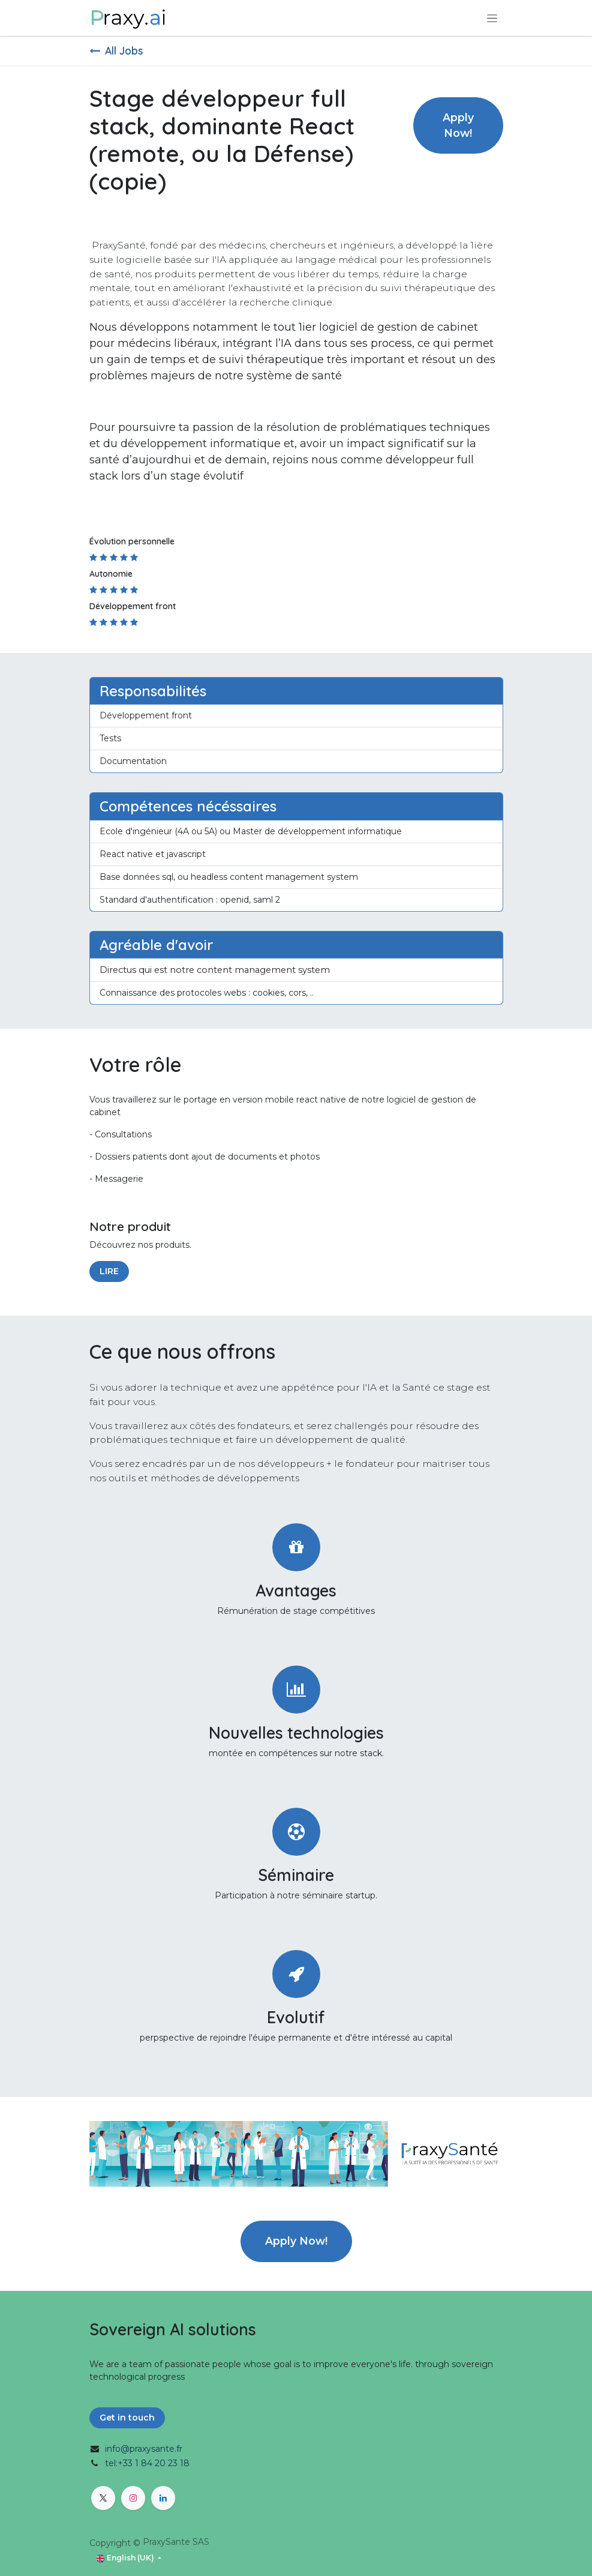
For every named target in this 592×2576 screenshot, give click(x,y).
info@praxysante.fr (143, 2448)
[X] (103, 2498)
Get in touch (127, 2417)
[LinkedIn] (163, 2498)
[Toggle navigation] (492, 18)
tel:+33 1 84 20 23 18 (147, 2463)
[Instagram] (133, 2498)
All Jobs (116, 50)
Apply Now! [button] (458, 125)
